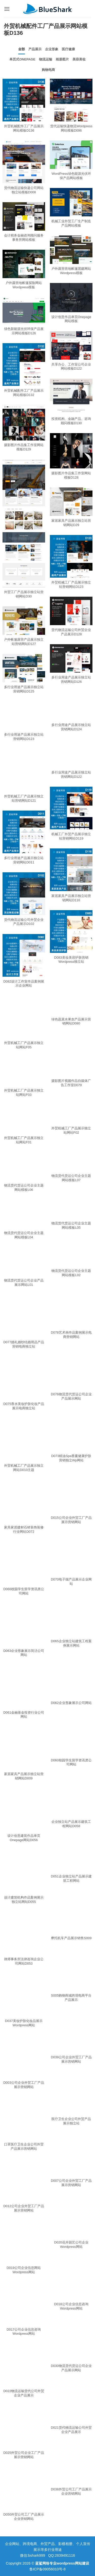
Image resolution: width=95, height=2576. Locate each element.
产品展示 (35, 49)
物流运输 (45, 59)
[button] (7, 9)
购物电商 (48, 70)
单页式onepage (22, 59)
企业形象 (51, 49)
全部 (21, 49)
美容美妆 (79, 59)
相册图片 (62, 59)
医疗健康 (68, 49)
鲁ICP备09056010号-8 (47, 2569)
